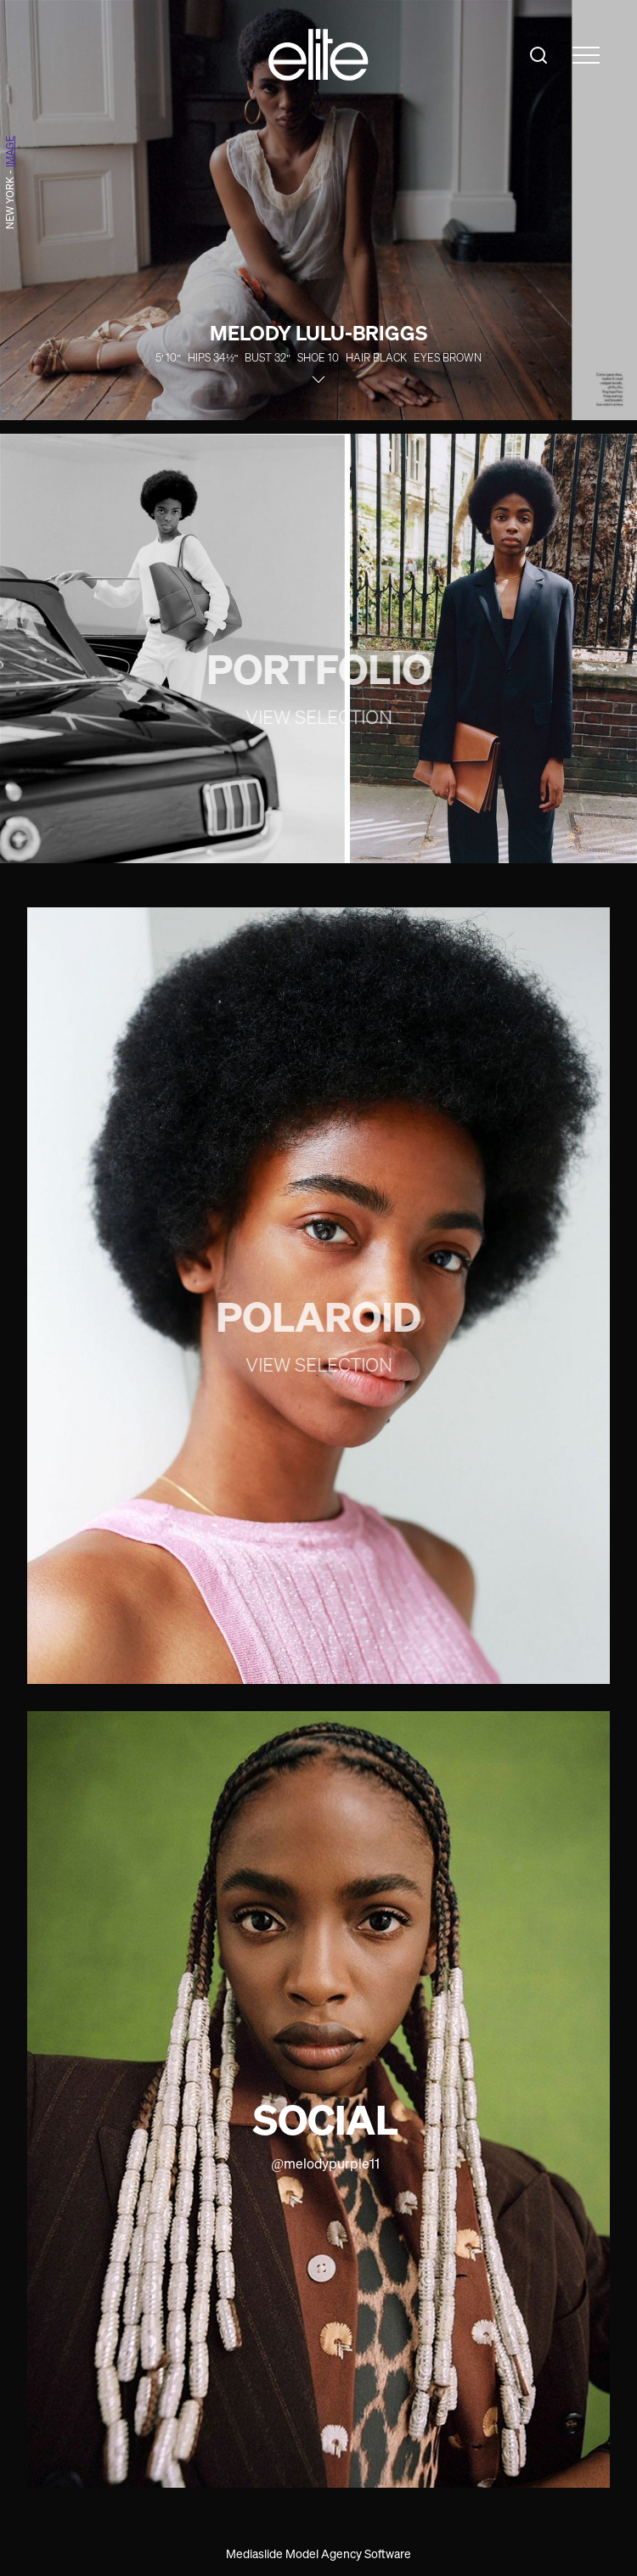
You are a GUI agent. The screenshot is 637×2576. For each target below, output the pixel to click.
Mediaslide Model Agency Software (318, 2553)
